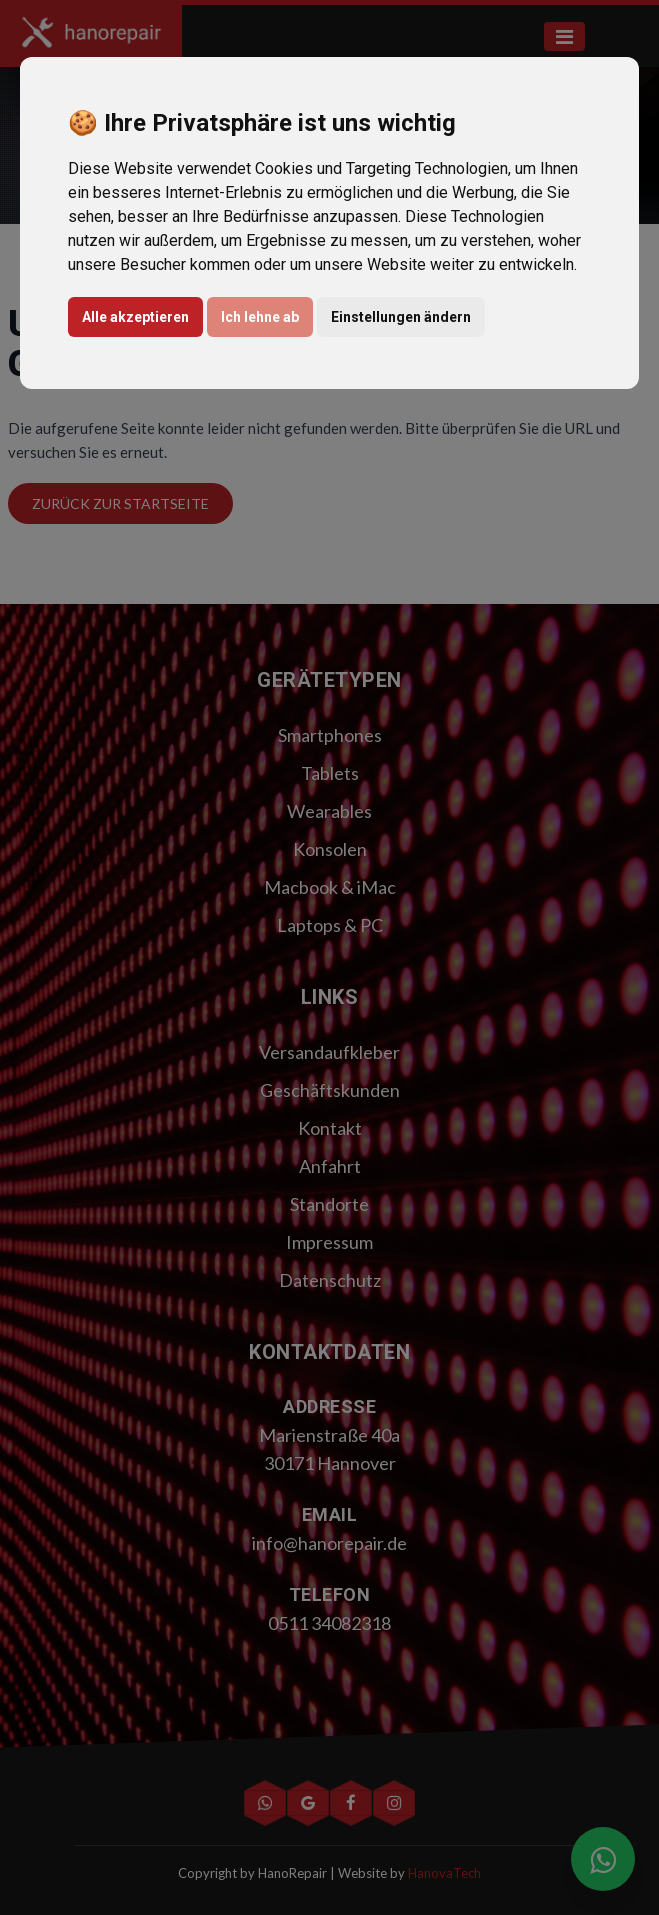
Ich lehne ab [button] (260, 317)
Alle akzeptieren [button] (135, 317)
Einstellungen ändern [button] (401, 317)
